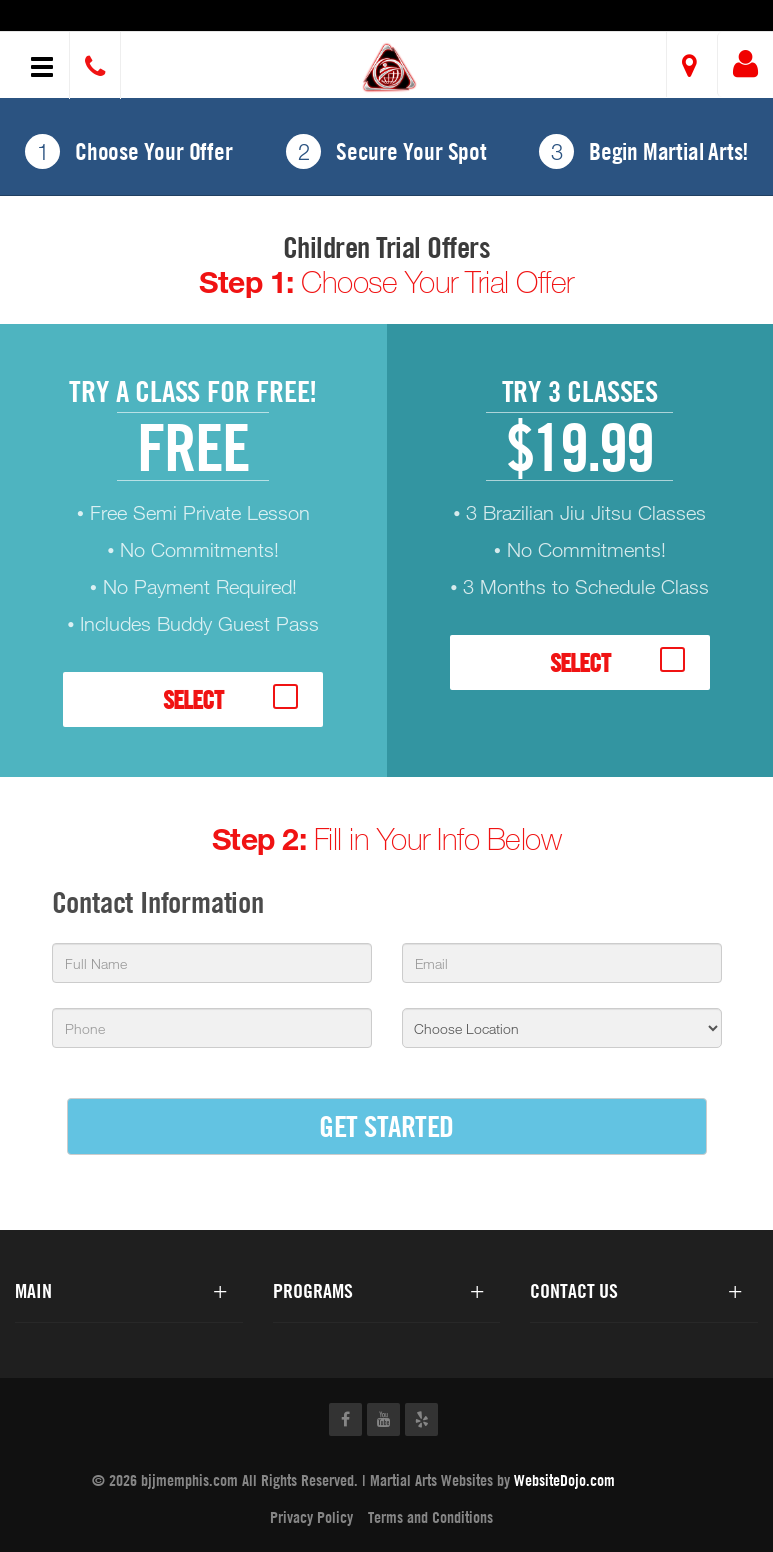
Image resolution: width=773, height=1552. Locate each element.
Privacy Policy (311, 1517)
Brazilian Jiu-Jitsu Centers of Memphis (174, 18)
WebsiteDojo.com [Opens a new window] (564, 1480)
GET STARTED (386, 1125)
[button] (389, 67)
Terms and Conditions (430, 1517)
